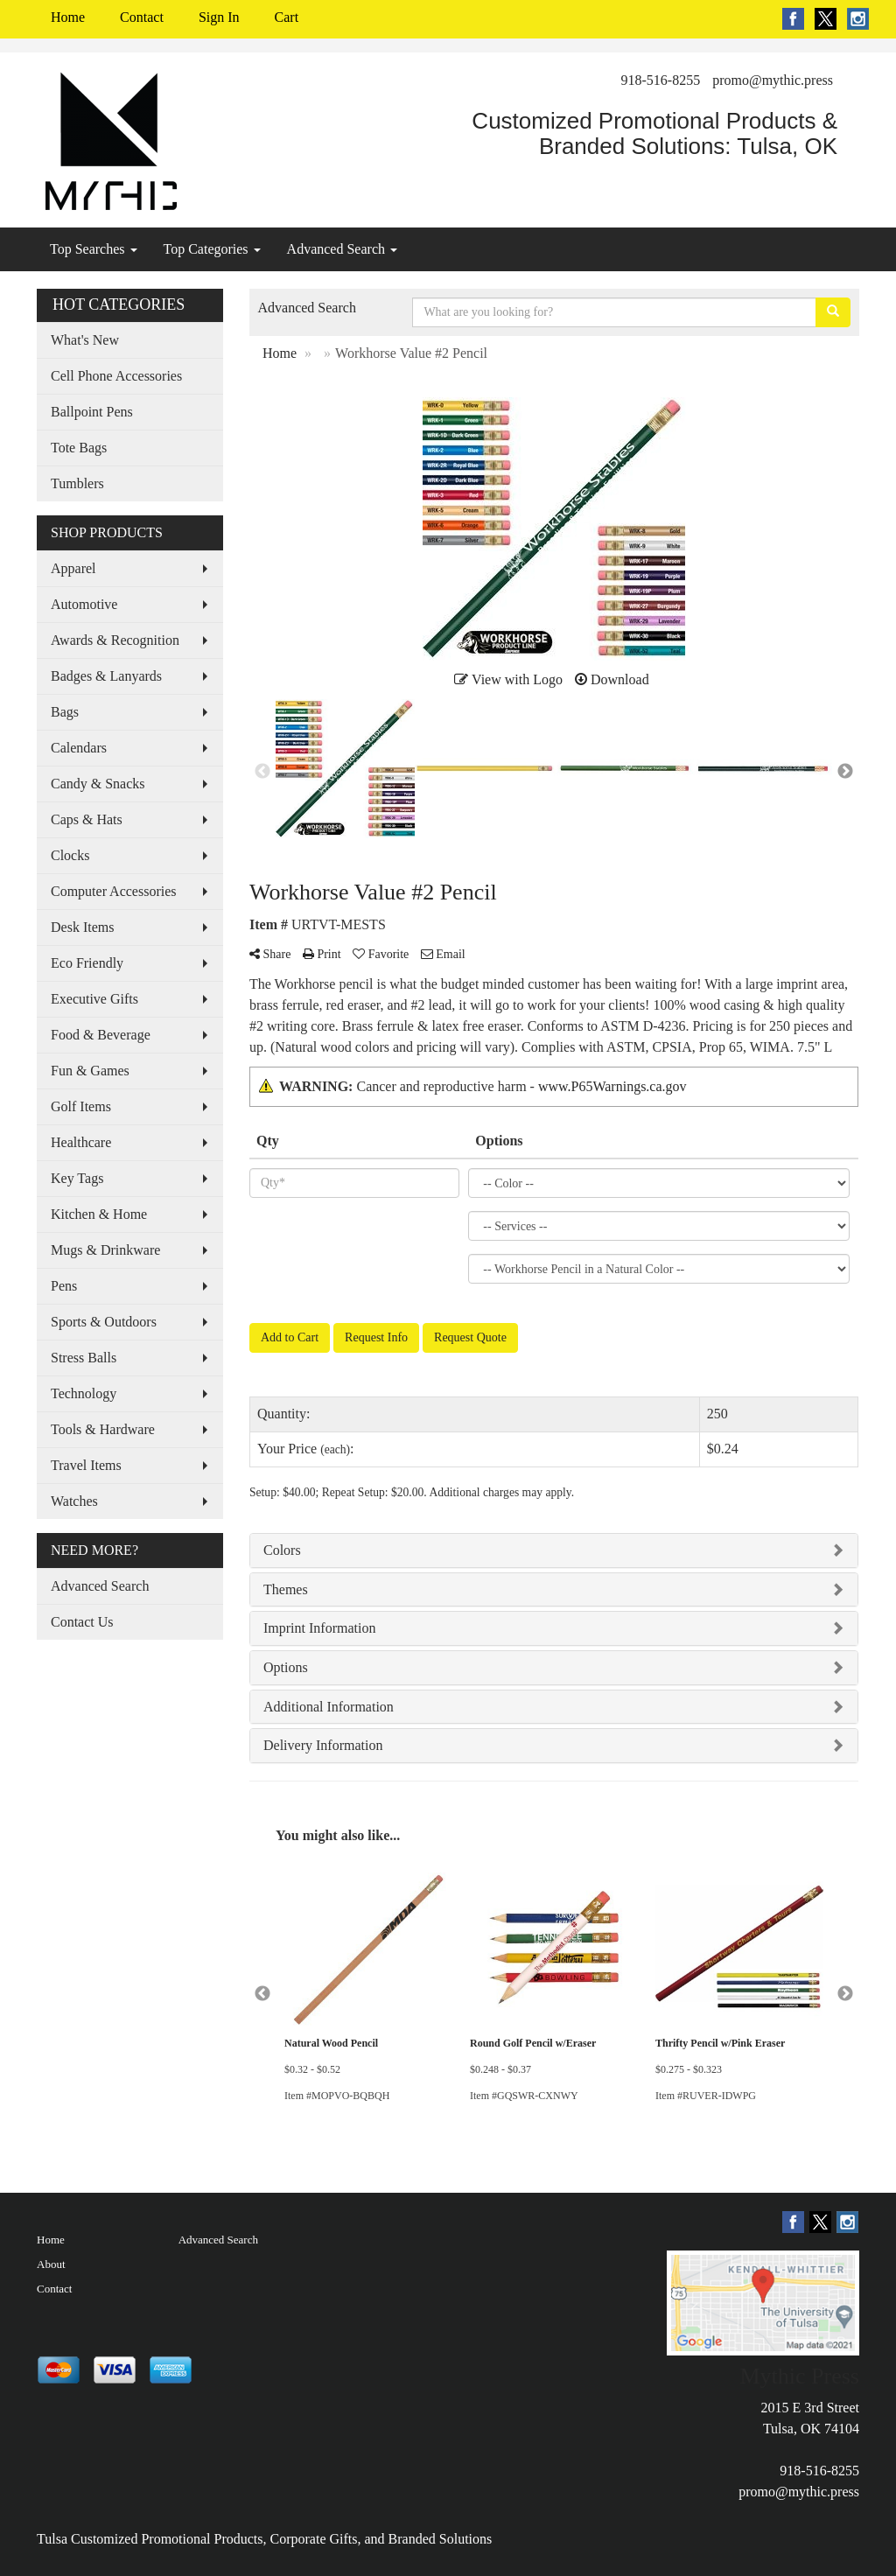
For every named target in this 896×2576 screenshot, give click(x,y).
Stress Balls (83, 1357)
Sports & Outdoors (104, 1321)
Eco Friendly (87, 963)
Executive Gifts (94, 998)
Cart (287, 17)
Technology (83, 1393)
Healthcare (81, 1142)
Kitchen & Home (99, 1214)
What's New (85, 339)
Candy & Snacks (98, 783)
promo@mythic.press (772, 80)
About (51, 2264)
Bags (65, 711)
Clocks (70, 855)
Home (68, 17)
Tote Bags (79, 447)
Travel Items (86, 1465)
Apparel (73, 568)
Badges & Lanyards (106, 675)
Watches (74, 1501)
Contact (142, 17)
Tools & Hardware (103, 1429)
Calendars (79, 747)
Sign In (219, 17)
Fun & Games (90, 1070)
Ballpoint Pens (92, 411)
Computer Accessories (114, 891)
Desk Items (82, 927)
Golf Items (81, 1106)
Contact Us (82, 1621)
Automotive (84, 604)
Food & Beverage (100, 1034)
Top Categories (212, 249)
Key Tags (77, 1178)
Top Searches (93, 249)
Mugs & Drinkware (105, 1249)
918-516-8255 (661, 80)
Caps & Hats (86, 819)
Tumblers (77, 483)
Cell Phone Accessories (116, 375)
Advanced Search (342, 249)
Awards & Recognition (115, 640)
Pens (64, 1285)
